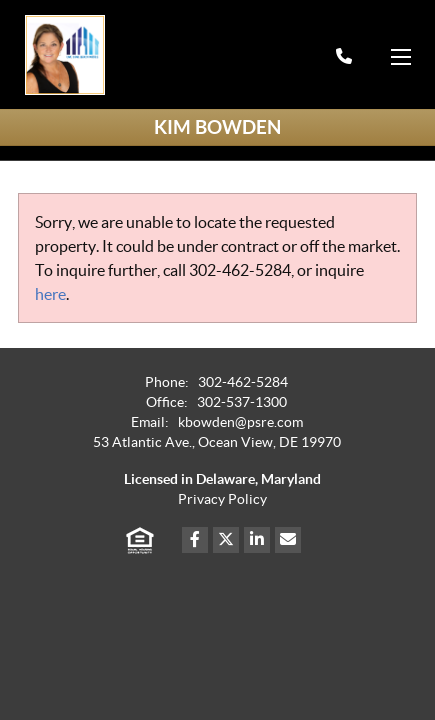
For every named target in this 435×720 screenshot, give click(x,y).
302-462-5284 (240, 270)
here (50, 294)
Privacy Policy (222, 499)
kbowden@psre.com (240, 422)
